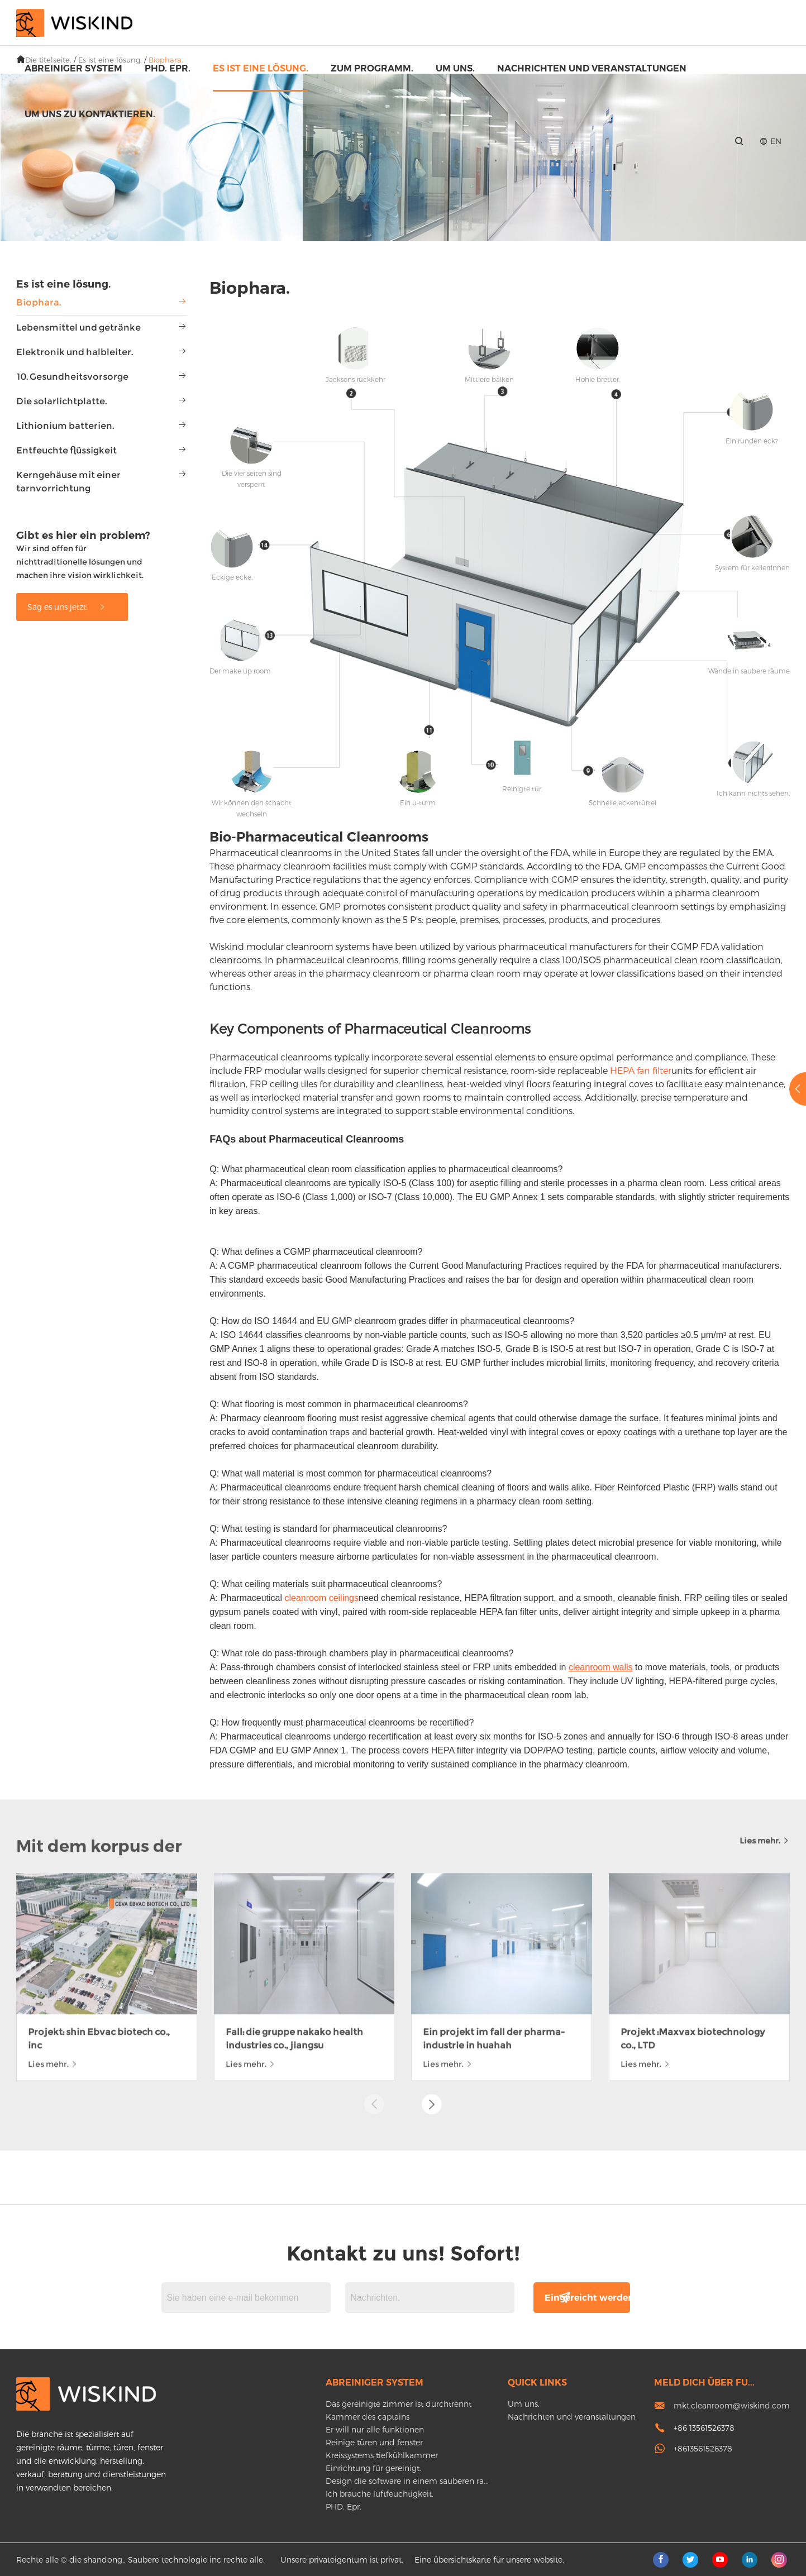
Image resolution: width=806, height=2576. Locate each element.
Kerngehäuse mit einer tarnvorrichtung (68, 482)
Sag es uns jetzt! (66, 606)
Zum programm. (372, 68)
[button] (432, 1897)
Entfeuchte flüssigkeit (66, 450)
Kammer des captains (367, 2416)
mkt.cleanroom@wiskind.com (732, 2405)
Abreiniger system (73, 68)
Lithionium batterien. (65, 425)
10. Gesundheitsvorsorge (72, 376)
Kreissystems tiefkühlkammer (382, 2455)
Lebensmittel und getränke (78, 327)
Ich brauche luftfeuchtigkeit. (379, 2493)
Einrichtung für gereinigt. (373, 2468)
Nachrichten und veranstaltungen (591, 68)
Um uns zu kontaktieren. (90, 114)
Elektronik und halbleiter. (74, 352)
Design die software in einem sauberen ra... (407, 2481)
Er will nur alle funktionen (375, 2429)
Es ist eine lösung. (260, 68)
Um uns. (455, 68)
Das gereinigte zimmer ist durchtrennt (398, 2403)
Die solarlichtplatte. (61, 401)
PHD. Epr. (167, 68)
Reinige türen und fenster (374, 2442)
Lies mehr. (765, 1633)
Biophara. (38, 302)
